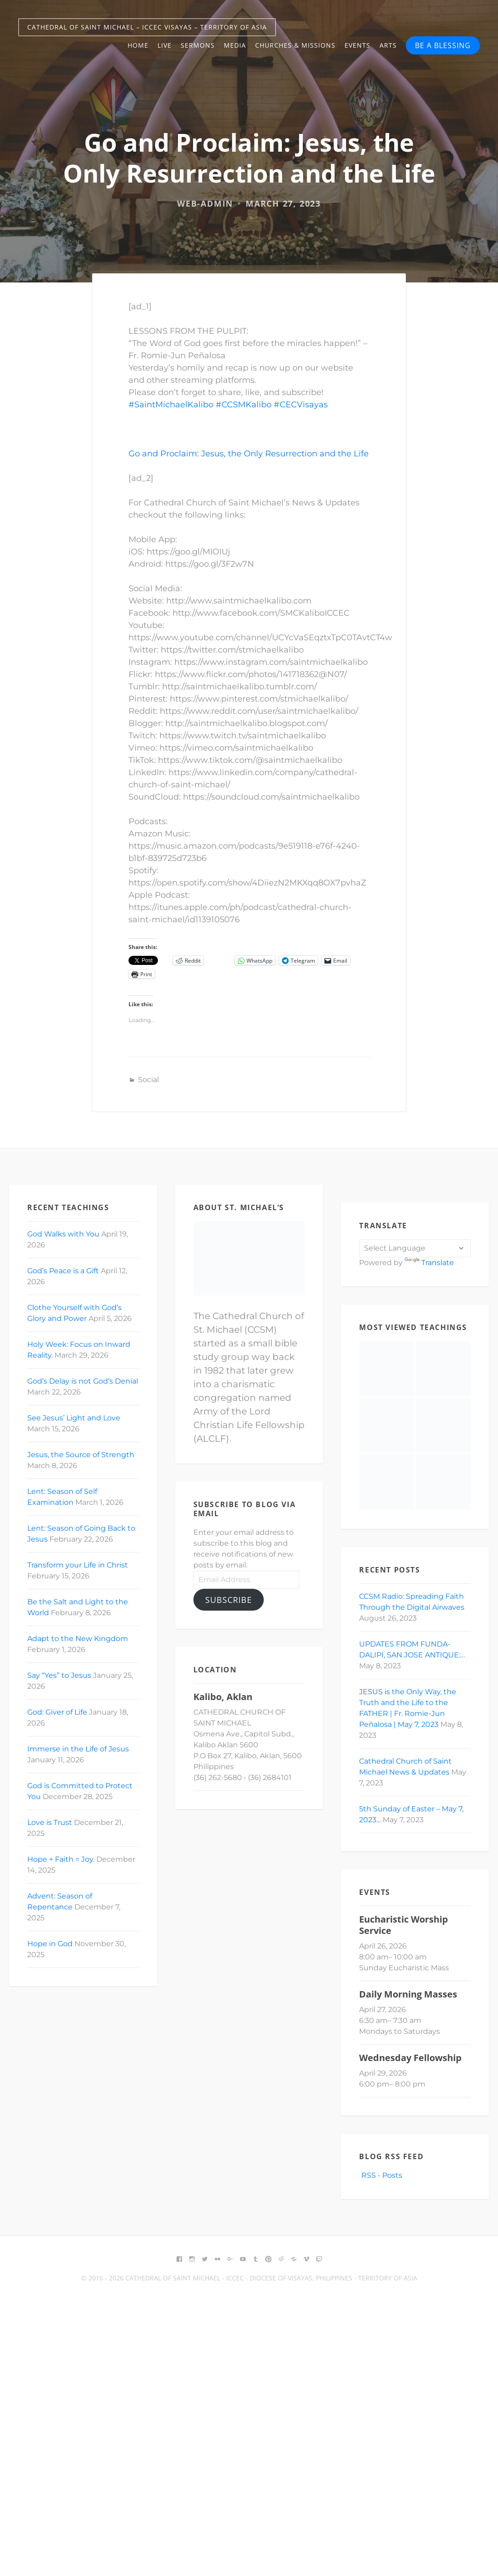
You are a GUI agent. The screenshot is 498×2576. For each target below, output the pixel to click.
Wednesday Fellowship (410, 2058)
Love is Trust (49, 1822)
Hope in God (50, 1943)
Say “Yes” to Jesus (59, 1675)
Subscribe (228, 1599)
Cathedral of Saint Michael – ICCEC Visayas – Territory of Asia (147, 27)
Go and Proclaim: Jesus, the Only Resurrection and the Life (248, 454)
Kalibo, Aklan (222, 1697)
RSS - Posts (380, 2175)
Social (148, 1079)
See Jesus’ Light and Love (73, 1418)
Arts (388, 45)
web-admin (205, 203)
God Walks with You (63, 1234)
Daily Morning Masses (408, 1994)
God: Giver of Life (57, 1712)
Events (357, 45)
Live (165, 45)
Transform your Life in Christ (77, 1565)
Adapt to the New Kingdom (77, 1638)
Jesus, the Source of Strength (80, 1454)
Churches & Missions (295, 45)
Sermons (198, 45)
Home (138, 45)
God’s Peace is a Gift (63, 1270)
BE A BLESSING (443, 45)
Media (235, 45)
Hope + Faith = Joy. (60, 1859)
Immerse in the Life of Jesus (78, 1749)
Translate (429, 1262)
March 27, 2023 (283, 203)
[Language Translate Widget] (415, 1248)
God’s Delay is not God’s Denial (82, 1381)
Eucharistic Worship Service (403, 1925)
